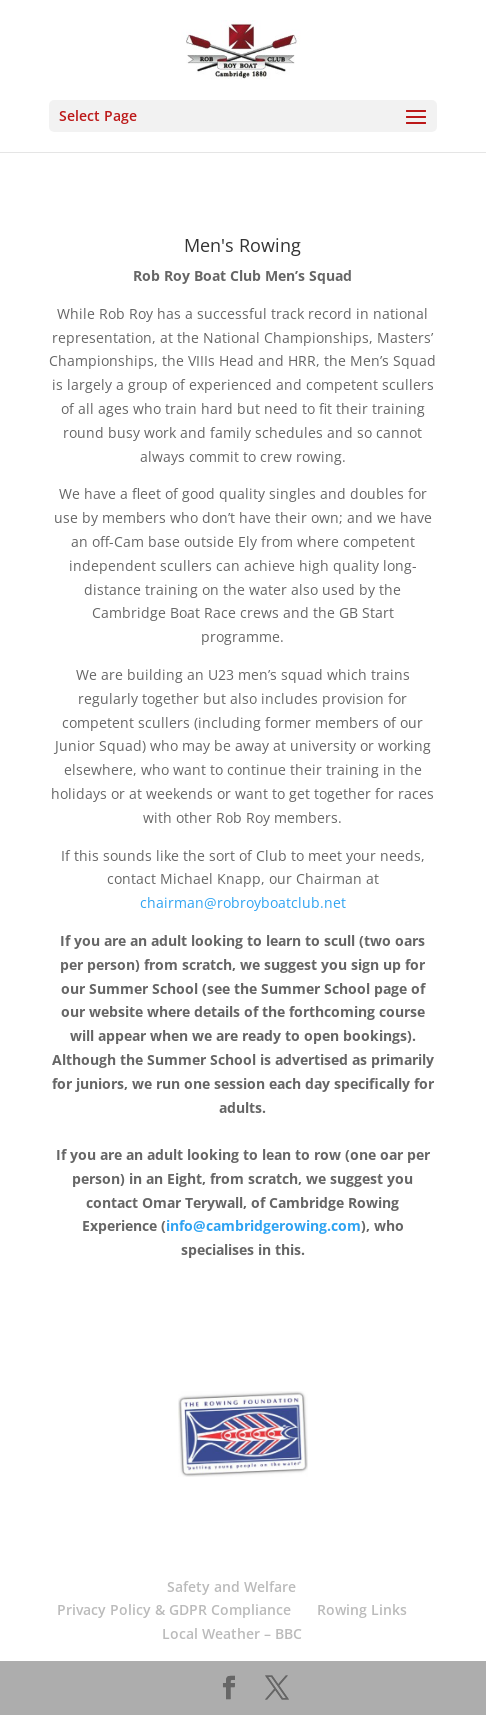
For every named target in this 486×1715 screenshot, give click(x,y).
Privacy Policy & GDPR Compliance (174, 1609)
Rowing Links (362, 1609)
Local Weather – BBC (232, 1633)
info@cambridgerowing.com (263, 1225)
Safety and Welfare (231, 1586)
